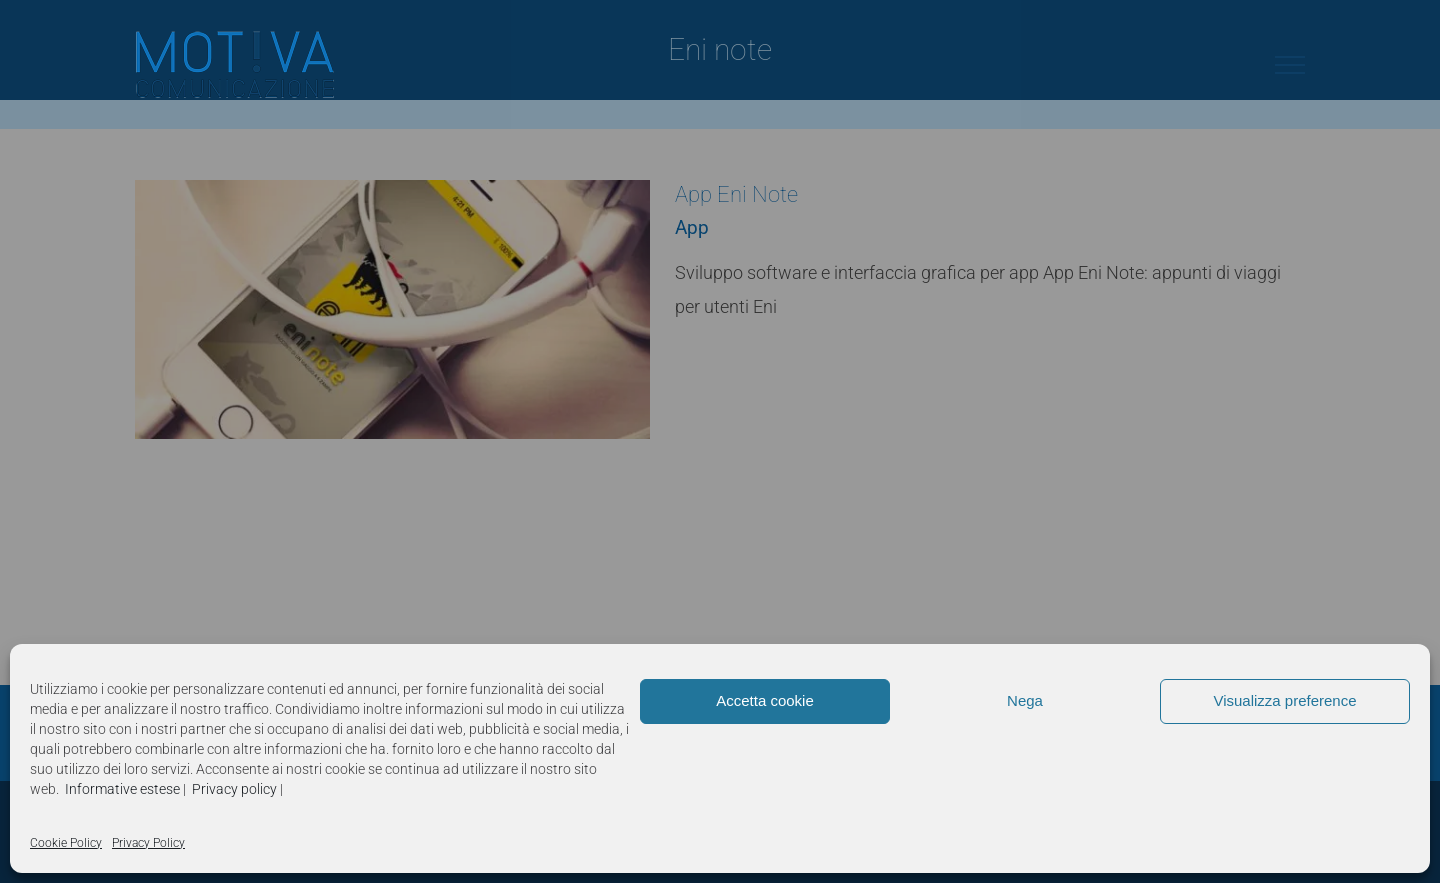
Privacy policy (234, 789)
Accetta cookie (765, 700)
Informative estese (122, 789)
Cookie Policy (66, 843)
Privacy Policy (148, 843)
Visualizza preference (1284, 700)
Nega (1025, 700)
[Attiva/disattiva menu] (1290, 65)
